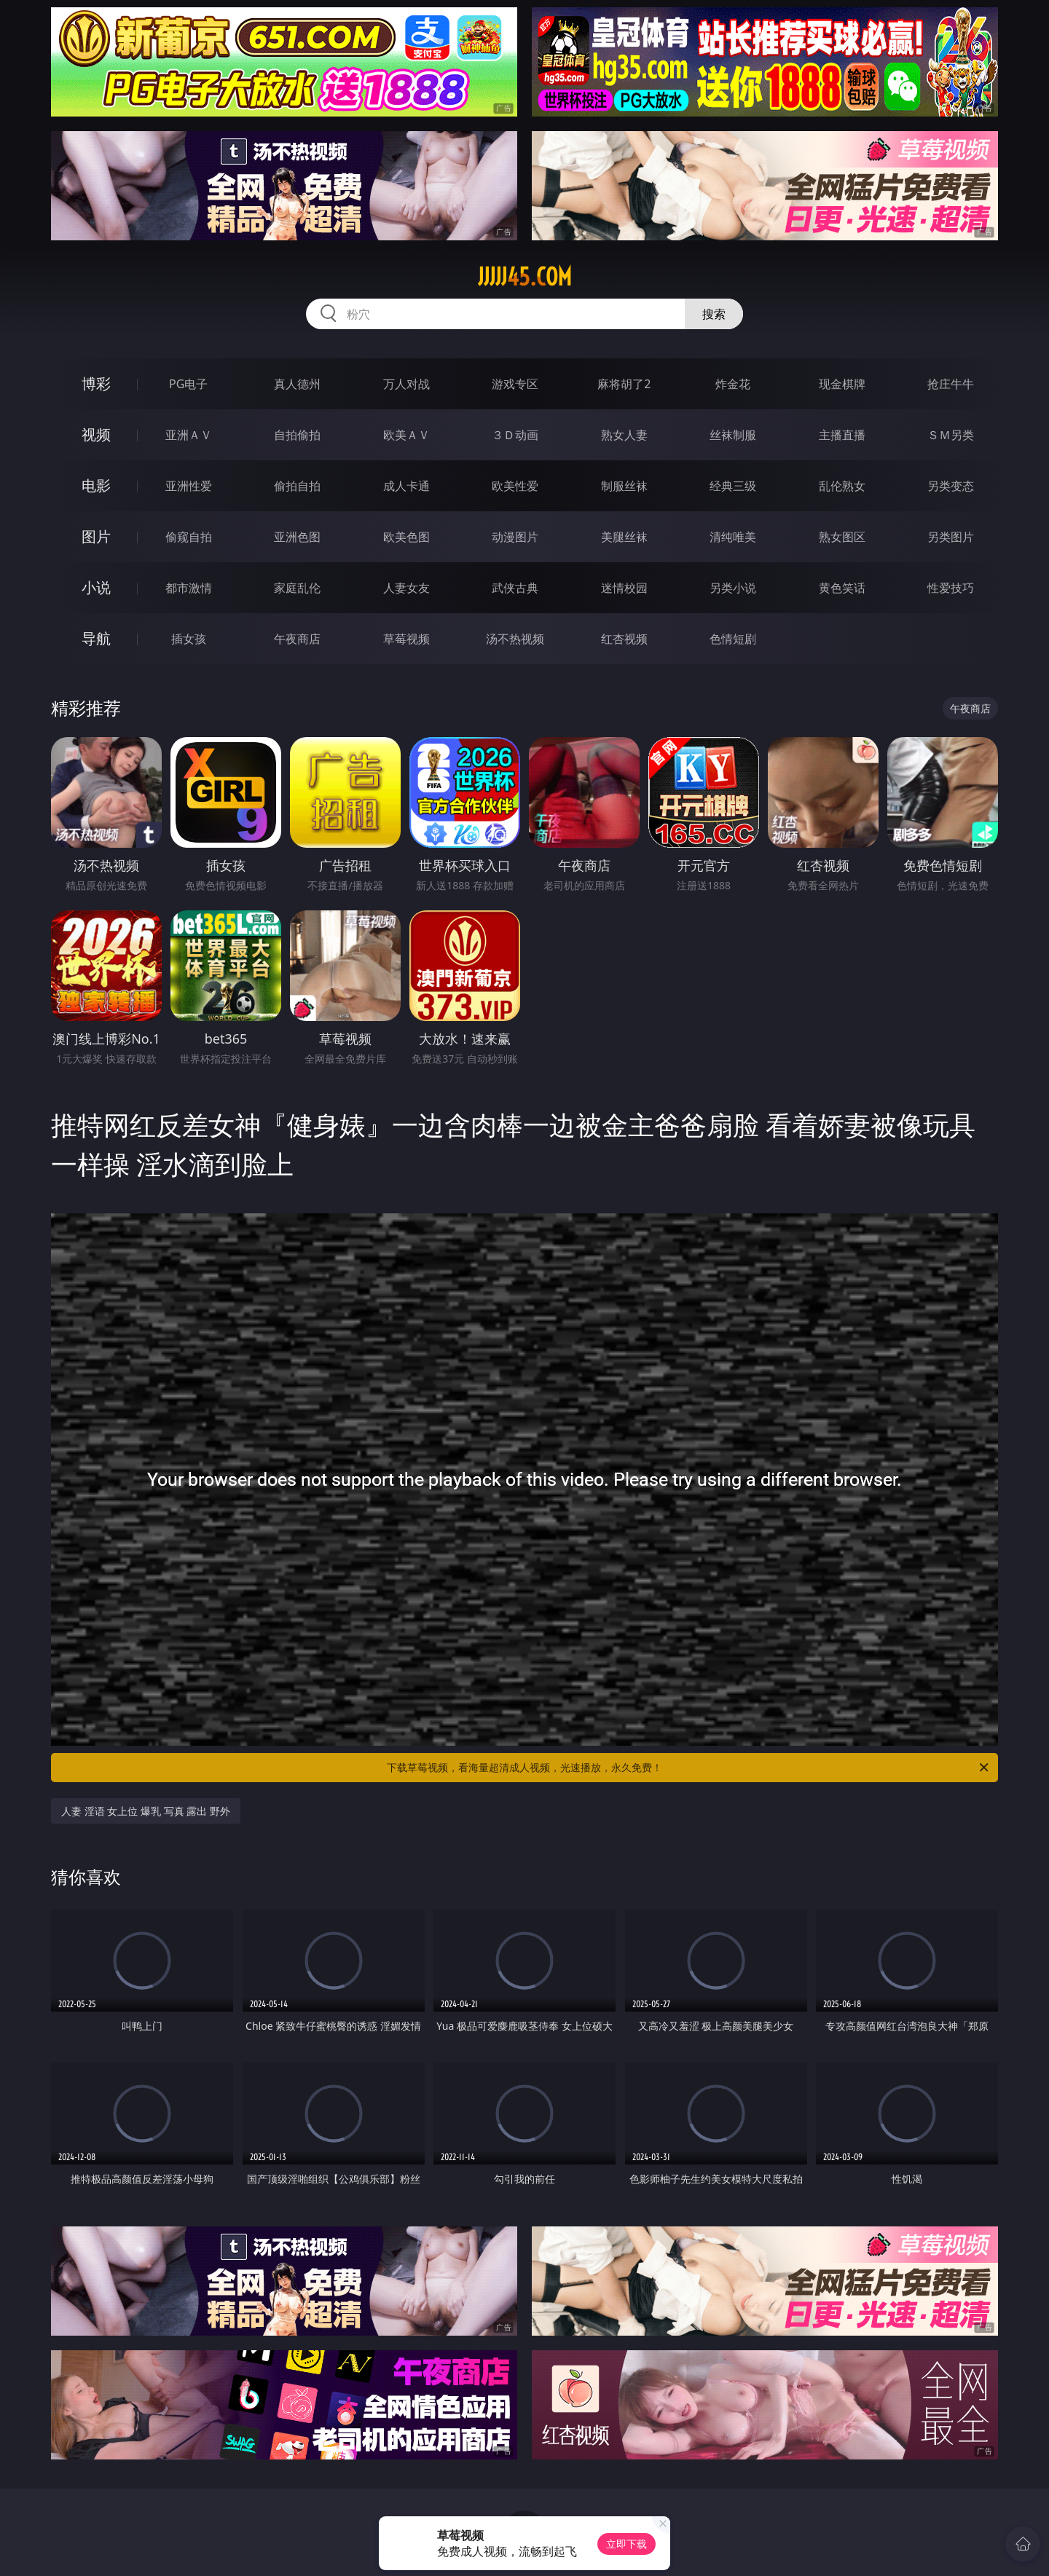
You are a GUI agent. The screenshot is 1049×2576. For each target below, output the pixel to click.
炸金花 (732, 384)
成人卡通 (406, 486)
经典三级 (733, 486)
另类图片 (950, 537)
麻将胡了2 (624, 384)
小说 (96, 587)
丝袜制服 (733, 435)
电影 (96, 485)
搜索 (714, 314)
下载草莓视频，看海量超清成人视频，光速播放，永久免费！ (689, 1767)
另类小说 (733, 588)
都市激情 (188, 588)
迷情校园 (624, 588)
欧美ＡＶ (406, 435)
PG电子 (188, 384)
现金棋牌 (842, 384)
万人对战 (406, 384)
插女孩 (188, 639)
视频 (96, 434)
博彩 (96, 383)
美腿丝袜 (624, 537)
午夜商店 (297, 639)
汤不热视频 (515, 639)
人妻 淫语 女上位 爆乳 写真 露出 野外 (145, 1811)
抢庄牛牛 (950, 384)
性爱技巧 (950, 588)
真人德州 (297, 384)
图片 (96, 536)
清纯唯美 (733, 537)
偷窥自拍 (188, 537)
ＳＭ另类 (950, 435)
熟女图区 (842, 537)
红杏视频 (624, 639)
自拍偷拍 (297, 435)
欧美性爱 (515, 486)
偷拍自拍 (297, 486)
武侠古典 (515, 588)
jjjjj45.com (525, 276)
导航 (96, 638)
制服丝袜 (624, 486)
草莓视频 (406, 639)
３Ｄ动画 (515, 435)
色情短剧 (733, 639)
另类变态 (950, 486)
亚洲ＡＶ (188, 435)
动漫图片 (515, 537)
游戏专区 (515, 384)
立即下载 (626, 2544)
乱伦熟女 (842, 486)
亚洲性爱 (188, 486)
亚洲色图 (297, 537)
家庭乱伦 (297, 588)
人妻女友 (406, 588)
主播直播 (842, 435)
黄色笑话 (842, 588)
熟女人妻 (624, 435)
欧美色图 (406, 537)
